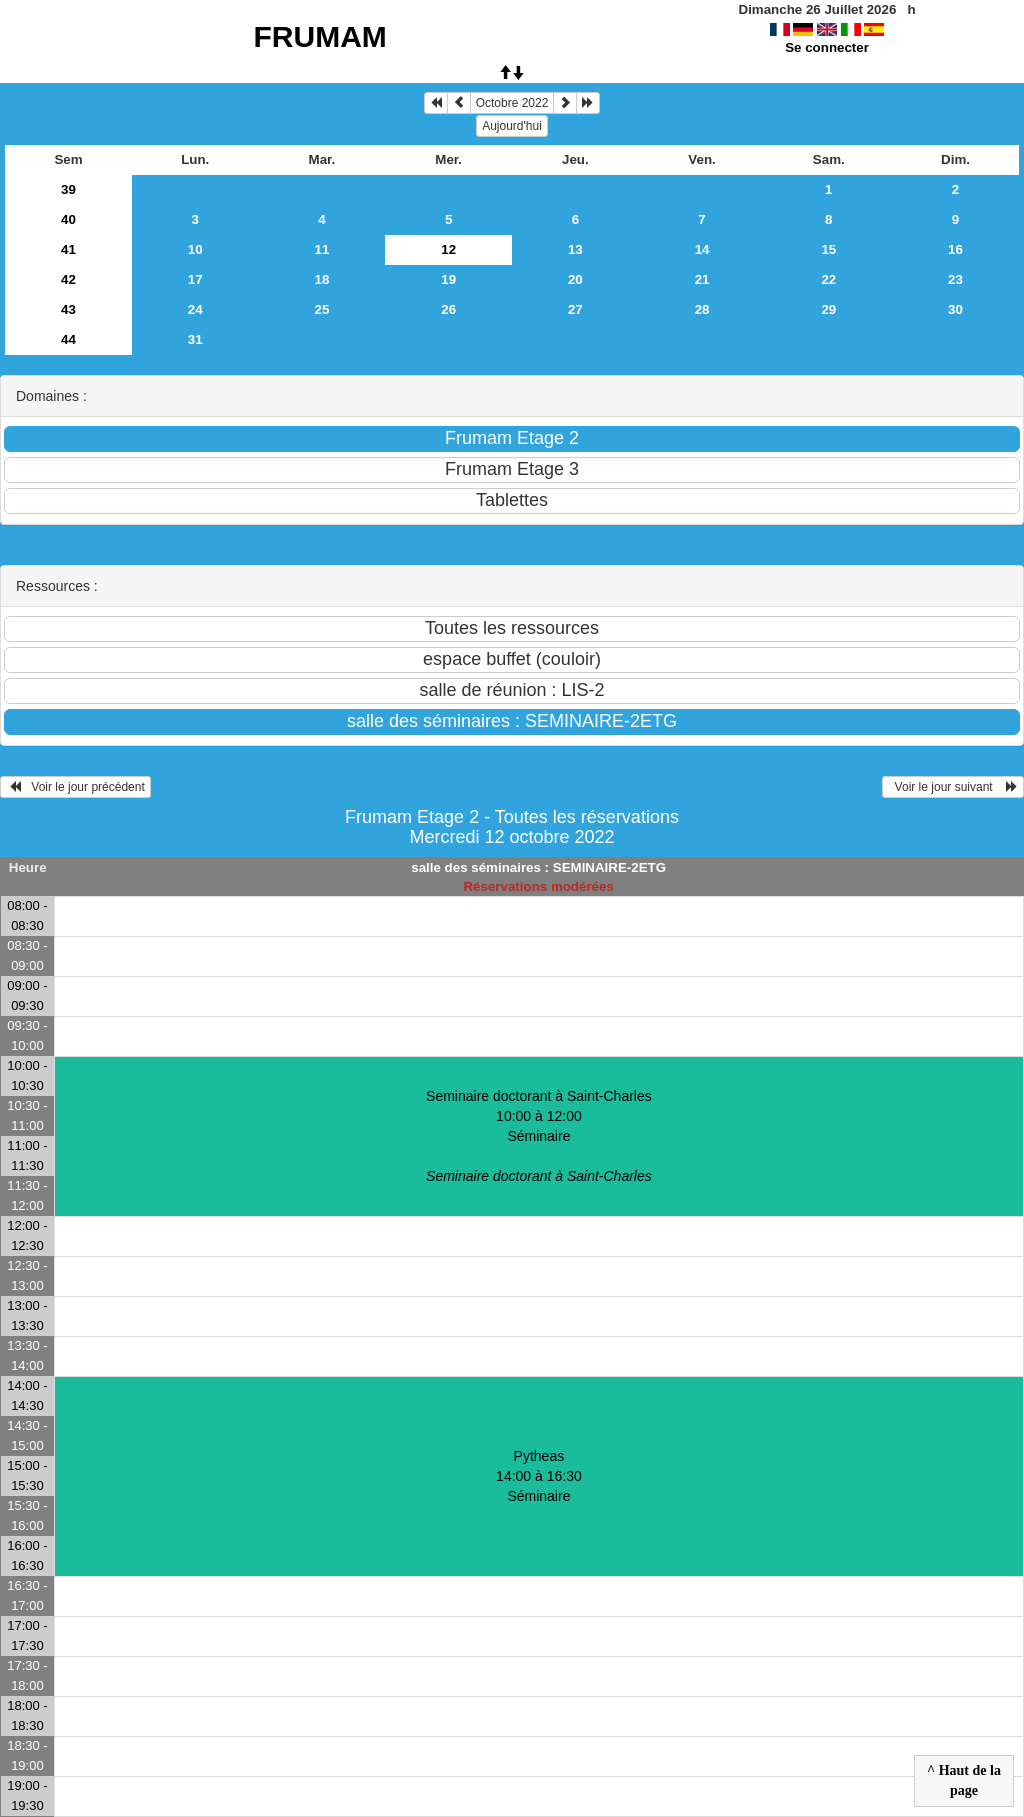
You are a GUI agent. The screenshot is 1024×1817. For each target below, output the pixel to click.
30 (955, 309)
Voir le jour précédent (75, 787)
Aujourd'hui (512, 126)
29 (828, 309)
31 (195, 339)
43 (68, 309)
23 (955, 279)
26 (448, 309)
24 (195, 309)
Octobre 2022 (512, 103)
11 (322, 249)
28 (702, 309)
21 (702, 279)
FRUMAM (320, 36)
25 (322, 309)
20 (575, 279)
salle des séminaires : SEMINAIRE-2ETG (538, 867)
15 (828, 249)
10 (195, 249)
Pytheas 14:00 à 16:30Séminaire (539, 1476)
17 (195, 279)
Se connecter (827, 47)
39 (68, 189)
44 (68, 339)
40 (68, 219)
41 (68, 249)
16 (955, 249)
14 (702, 249)
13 (575, 249)
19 (448, 279)
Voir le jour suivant (953, 787)
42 (68, 279)
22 (828, 279)
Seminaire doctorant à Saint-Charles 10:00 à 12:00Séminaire (539, 1136)
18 (322, 279)
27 (575, 309)
